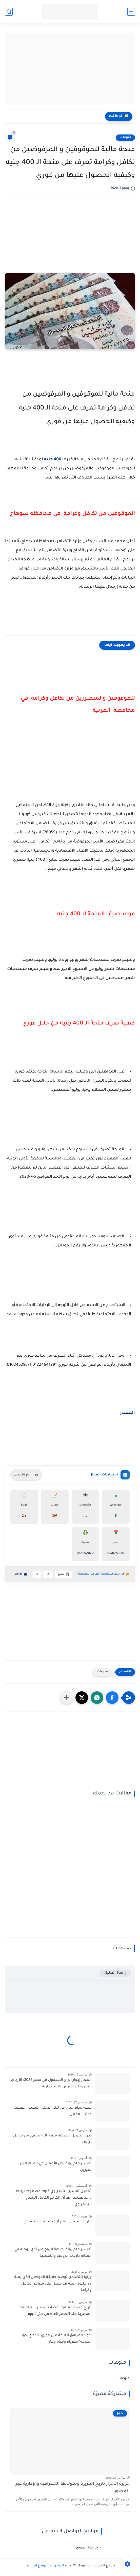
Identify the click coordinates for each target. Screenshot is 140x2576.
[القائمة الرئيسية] (131, 12)
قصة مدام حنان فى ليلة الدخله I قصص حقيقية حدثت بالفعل (53, 2111)
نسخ (63, 1574)
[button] (112, 1697)
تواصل (20, 1574)
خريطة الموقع (87, 2547)
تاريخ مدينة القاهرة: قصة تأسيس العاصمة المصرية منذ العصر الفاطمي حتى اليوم (56, 2311)
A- (37, 1574)
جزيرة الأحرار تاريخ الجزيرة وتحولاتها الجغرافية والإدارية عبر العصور (73, 2488)
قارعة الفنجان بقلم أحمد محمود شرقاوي (58, 2222)
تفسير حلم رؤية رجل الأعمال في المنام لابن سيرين (56, 2167)
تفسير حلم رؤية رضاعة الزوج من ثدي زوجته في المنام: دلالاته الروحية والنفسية (53, 2253)
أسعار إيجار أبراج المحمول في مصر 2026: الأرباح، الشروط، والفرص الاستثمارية (51, 2083)
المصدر (127, 1413)
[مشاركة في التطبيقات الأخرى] (66, 1697)
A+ (48, 1574)
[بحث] (9, 12)
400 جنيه (52, 459)
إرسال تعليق (115, 1973)
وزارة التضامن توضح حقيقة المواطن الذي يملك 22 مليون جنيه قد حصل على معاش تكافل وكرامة (52, 2283)
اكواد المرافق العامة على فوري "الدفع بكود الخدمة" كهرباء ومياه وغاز (56, 2339)
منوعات (125, 137)
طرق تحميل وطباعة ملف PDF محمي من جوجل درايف (52, 2139)
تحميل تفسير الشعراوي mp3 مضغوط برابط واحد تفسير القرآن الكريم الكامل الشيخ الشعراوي (54, 2198)
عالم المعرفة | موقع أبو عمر (48, 2566)
